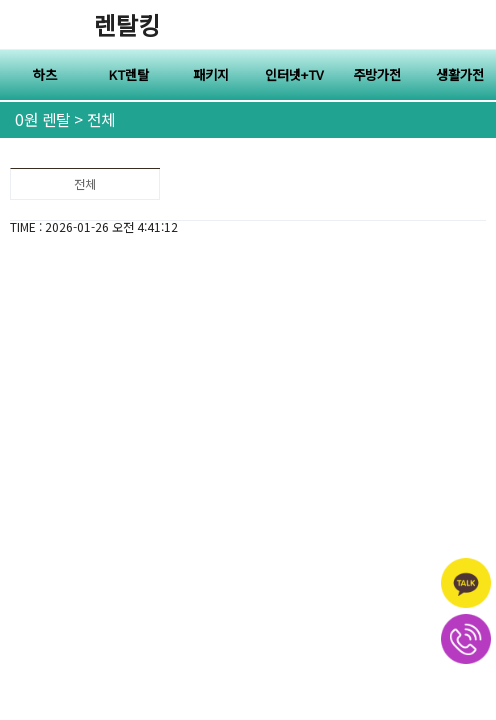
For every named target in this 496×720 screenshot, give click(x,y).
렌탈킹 (127, 24)
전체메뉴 (471, 25)
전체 (85, 183)
